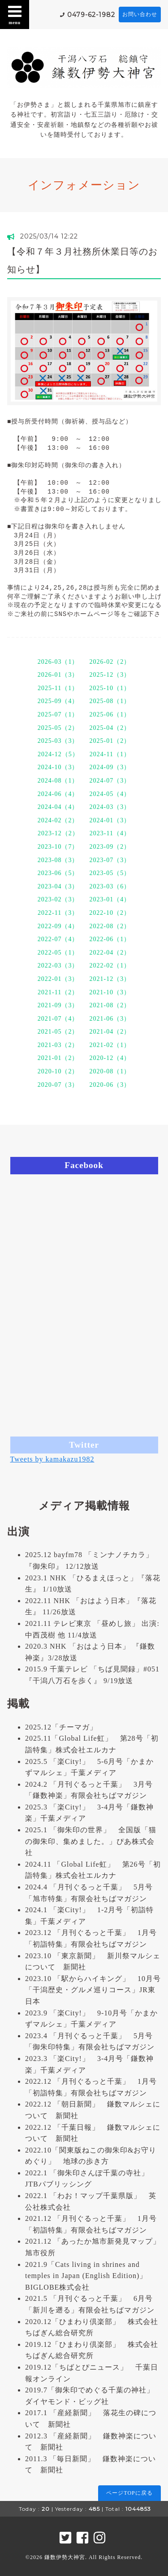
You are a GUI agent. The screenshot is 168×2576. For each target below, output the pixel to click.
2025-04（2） (110, 728)
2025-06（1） (110, 714)
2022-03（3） (58, 965)
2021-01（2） (58, 1058)
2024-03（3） (110, 807)
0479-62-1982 (91, 15)
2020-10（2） (58, 1071)
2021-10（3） (109, 992)
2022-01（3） (58, 979)
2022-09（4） (58, 926)
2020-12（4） (110, 1058)
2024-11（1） (110, 754)
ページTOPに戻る (129, 2493)
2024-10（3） (58, 767)
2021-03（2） (58, 1045)
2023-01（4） (110, 899)
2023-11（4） (110, 833)
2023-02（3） (58, 899)
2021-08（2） (110, 1005)
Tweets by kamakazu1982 (52, 1459)
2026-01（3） (58, 674)
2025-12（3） (110, 674)
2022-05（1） (58, 952)
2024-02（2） (58, 820)
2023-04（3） (58, 886)
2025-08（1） (110, 701)
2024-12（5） (58, 754)
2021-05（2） (58, 1031)
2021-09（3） (58, 1005)
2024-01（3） (110, 820)
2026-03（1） (58, 661)
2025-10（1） (109, 688)
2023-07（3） (110, 860)
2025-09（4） (58, 701)
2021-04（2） (110, 1031)
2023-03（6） (110, 886)
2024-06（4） (58, 794)
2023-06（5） (58, 873)
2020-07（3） (58, 1084)
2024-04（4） (58, 807)
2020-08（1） (110, 1071)
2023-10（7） (58, 846)
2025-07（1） (58, 714)
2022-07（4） (58, 939)
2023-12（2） (58, 833)
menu (15, 14)
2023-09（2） (110, 846)
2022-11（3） (58, 912)
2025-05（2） (58, 728)
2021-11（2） (58, 992)
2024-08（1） (58, 780)
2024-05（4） (110, 794)
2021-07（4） (58, 1018)
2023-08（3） (58, 860)
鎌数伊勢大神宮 (64, 2557)
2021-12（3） (110, 979)
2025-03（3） (58, 740)
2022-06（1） (110, 939)
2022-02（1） (110, 965)
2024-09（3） (110, 767)
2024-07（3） (110, 780)
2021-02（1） (110, 1045)
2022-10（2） (109, 912)
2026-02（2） (110, 661)
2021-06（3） (110, 1018)
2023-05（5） (110, 873)
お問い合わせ (139, 14)
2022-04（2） (110, 952)
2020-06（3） (110, 1084)
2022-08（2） (110, 926)
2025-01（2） (110, 740)
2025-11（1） (58, 688)
